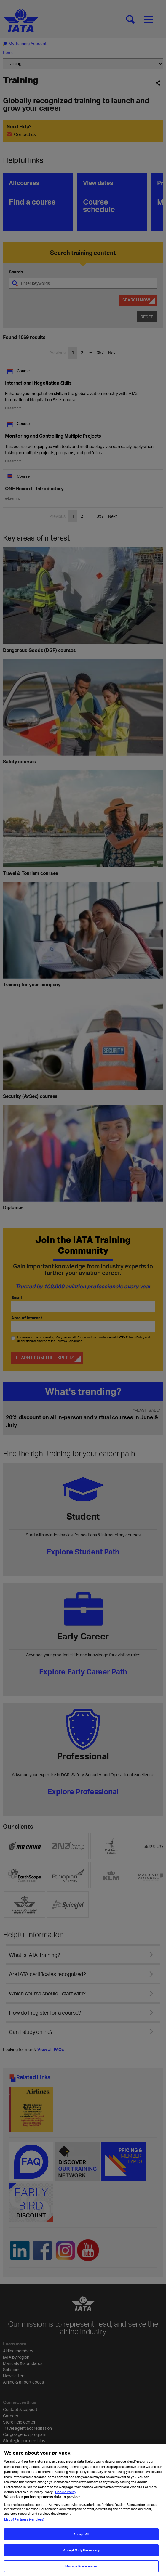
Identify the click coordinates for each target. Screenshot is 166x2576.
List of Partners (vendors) (24, 2524)
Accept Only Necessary (81, 2554)
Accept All (81, 2539)
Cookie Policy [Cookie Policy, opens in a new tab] (65, 2496)
